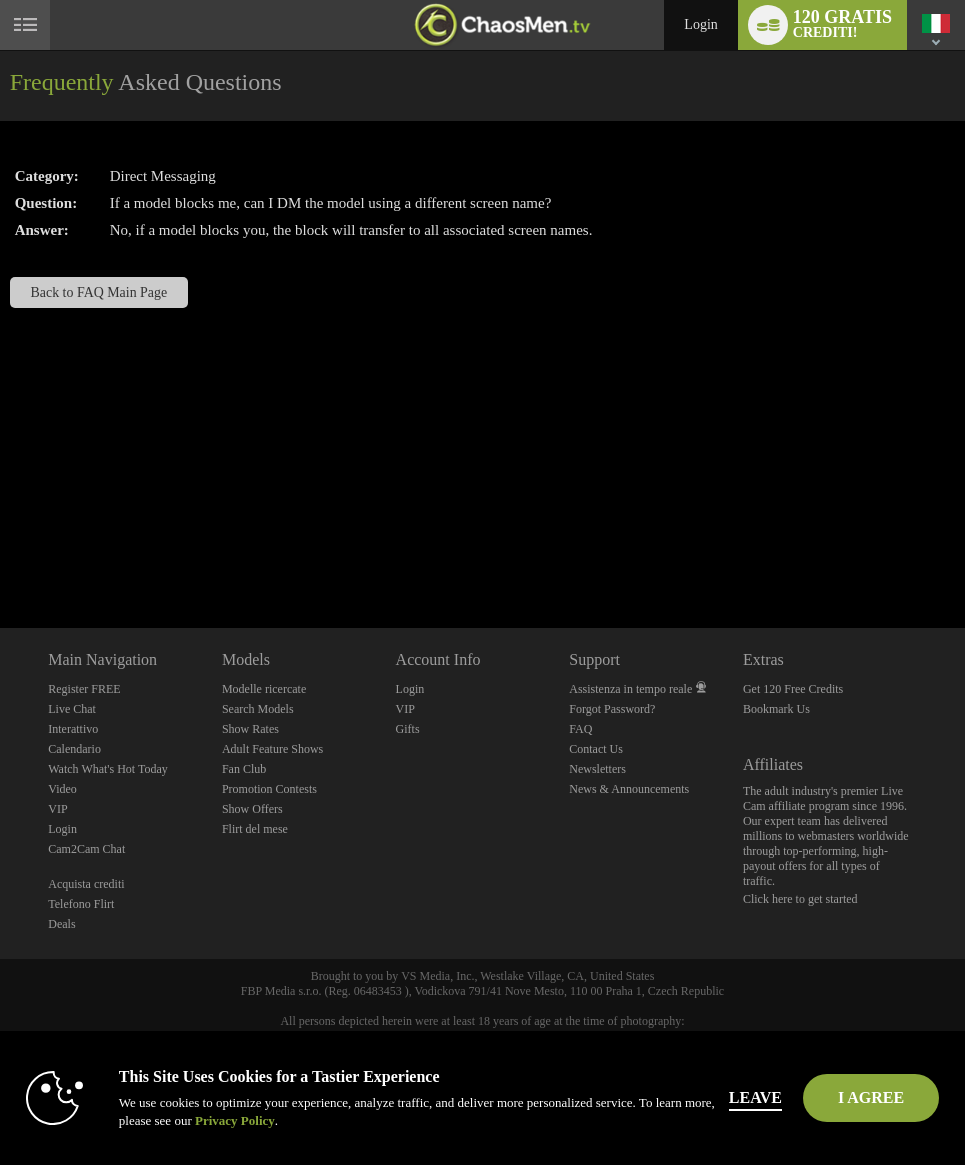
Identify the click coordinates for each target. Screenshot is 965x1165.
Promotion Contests (269, 789)
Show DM (0, 553)
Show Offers (252, 809)
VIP (57, 809)
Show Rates (250, 729)
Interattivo (73, 729)
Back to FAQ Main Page (99, 292)
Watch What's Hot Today (108, 769)
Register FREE (84, 689)
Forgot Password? (612, 709)
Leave (755, 1097)
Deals (61, 924)
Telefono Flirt (81, 904)
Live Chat (72, 709)
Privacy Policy (235, 1120)
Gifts (408, 729)
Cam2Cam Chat (86, 849)
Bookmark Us (776, 709)
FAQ (580, 729)
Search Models (258, 709)
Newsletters (597, 769)
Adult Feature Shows (272, 749)
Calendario (74, 749)
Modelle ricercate (264, 689)
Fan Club (244, 769)
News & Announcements (629, 789)
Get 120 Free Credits (793, 689)
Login (700, 24)
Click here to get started (800, 899)
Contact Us (596, 749)
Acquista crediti (86, 884)
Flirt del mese (255, 829)
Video (62, 789)
